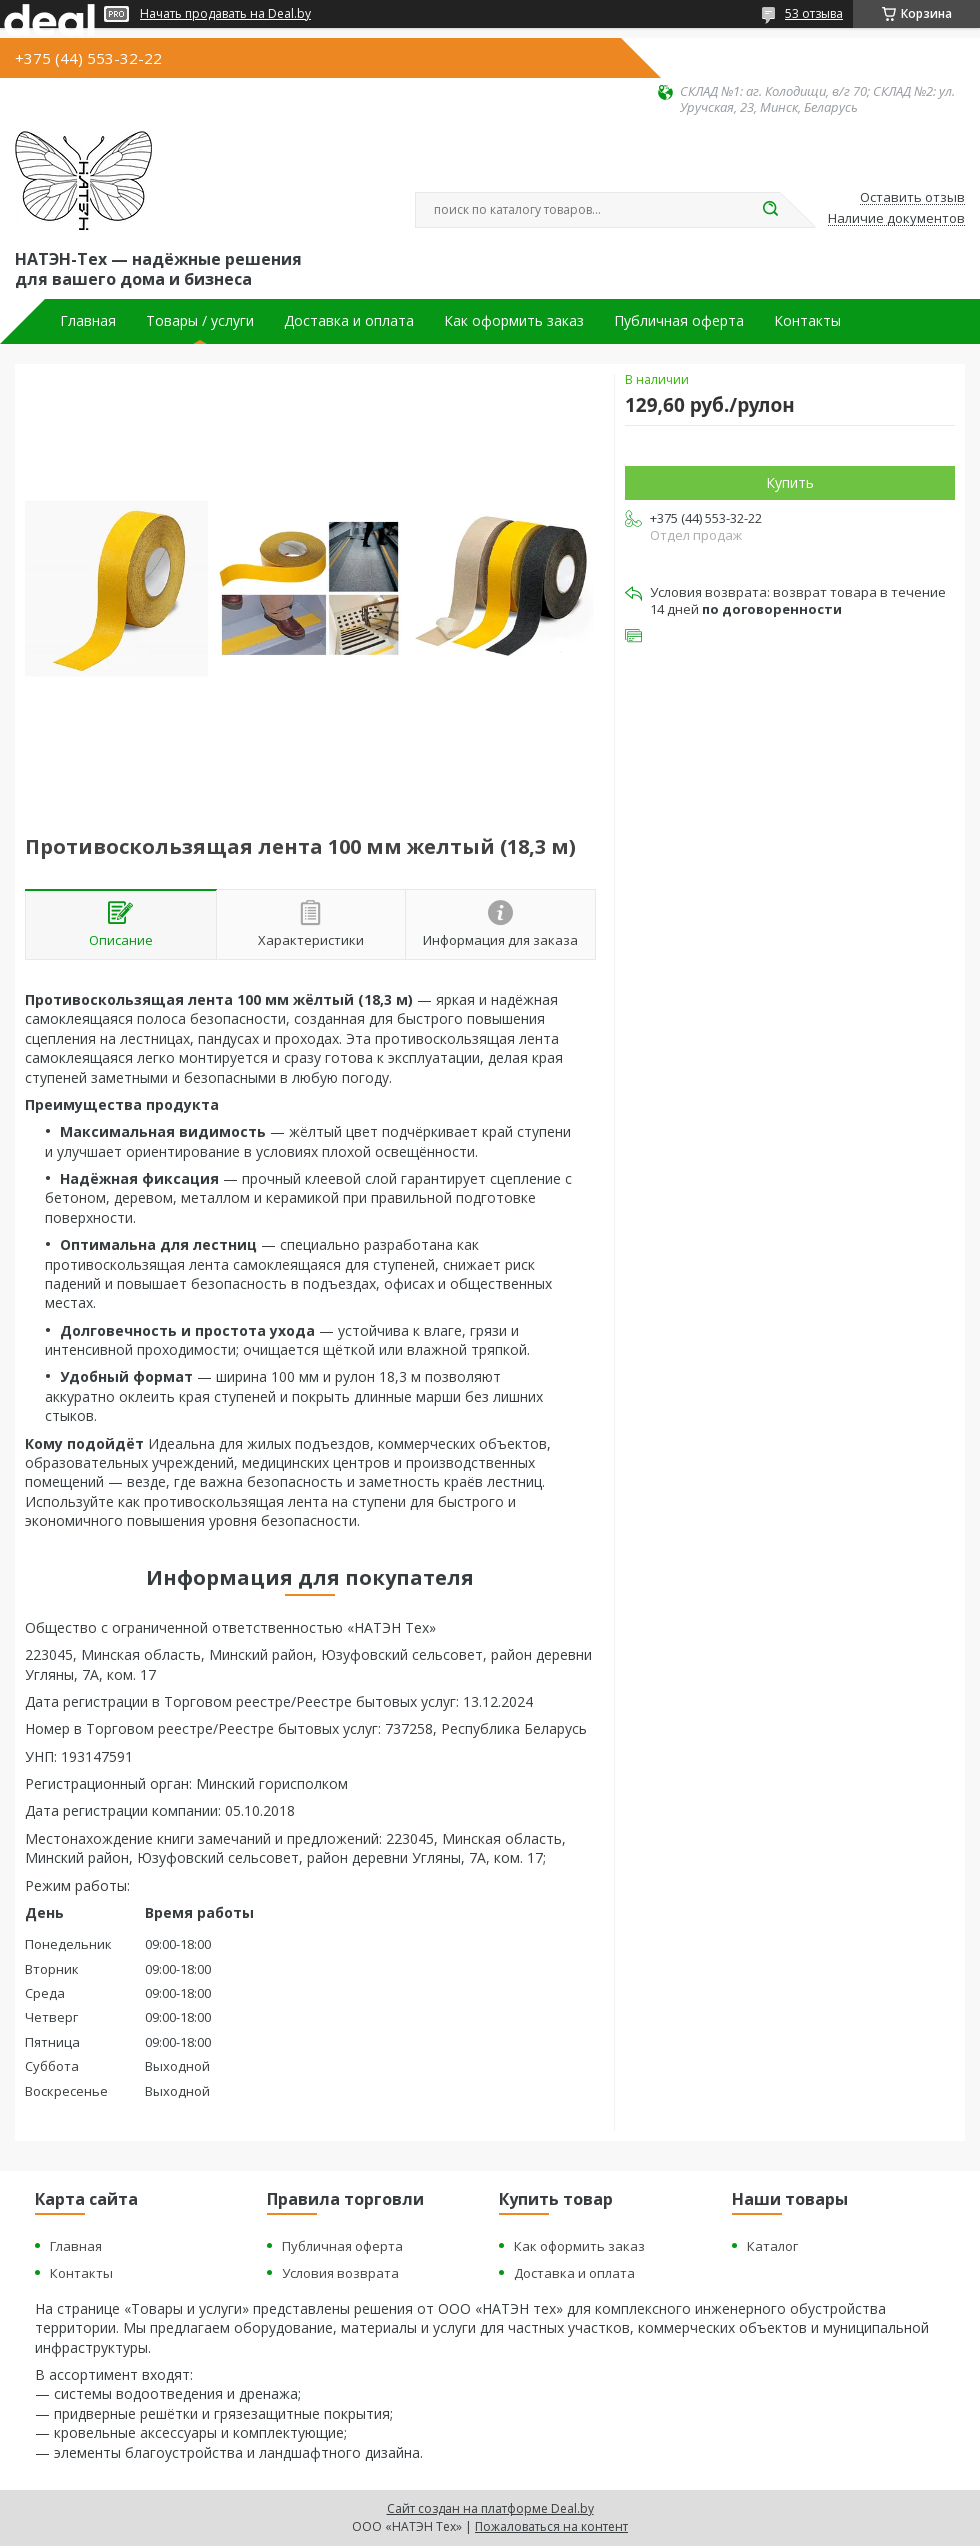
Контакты (807, 321)
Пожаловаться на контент (551, 2526)
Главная (88, 321)
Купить (790, 482)
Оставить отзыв (912, 198)
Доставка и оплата (349, 321)
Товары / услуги (200, 321)
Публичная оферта (679, 321)
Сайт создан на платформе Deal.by (490, 2508)
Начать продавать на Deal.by (225, 14)
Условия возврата (340, 2273)
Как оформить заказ (514, 321)
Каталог (772, 2246)
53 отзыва (814, 13)
